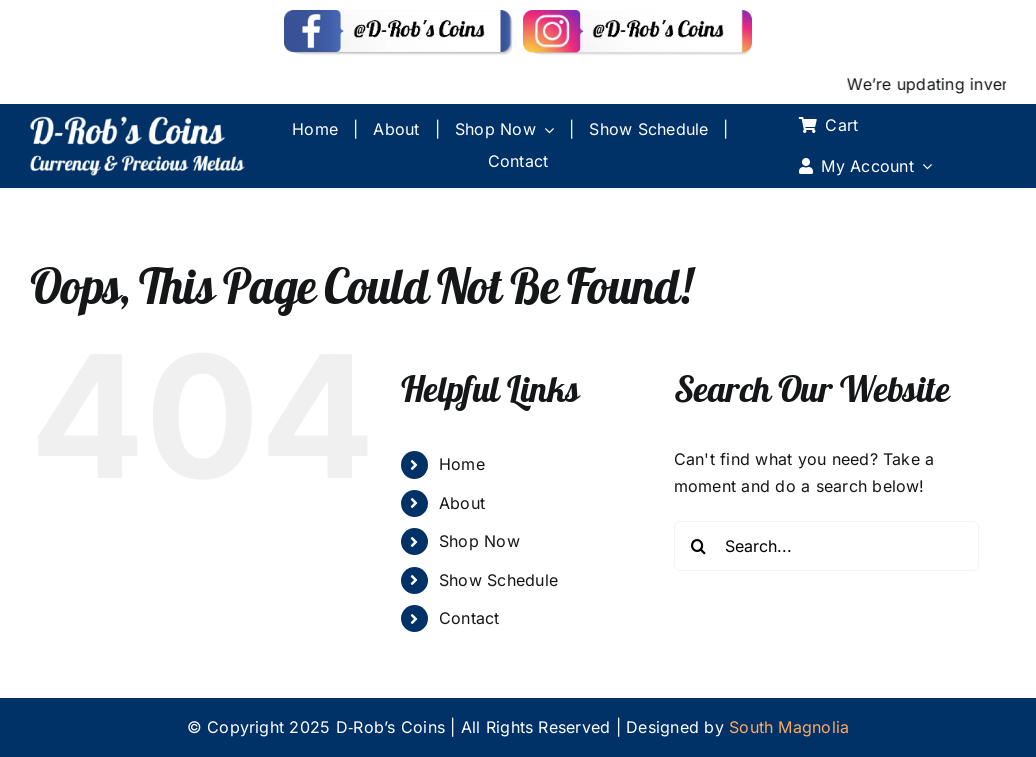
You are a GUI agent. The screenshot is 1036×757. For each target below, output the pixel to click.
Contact (469, 618)
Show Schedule (498, 580)
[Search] (699, 546)
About (462, 503)
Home (462, 464)
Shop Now (479, 541)
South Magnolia (789, 727)
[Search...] (826, 546)
